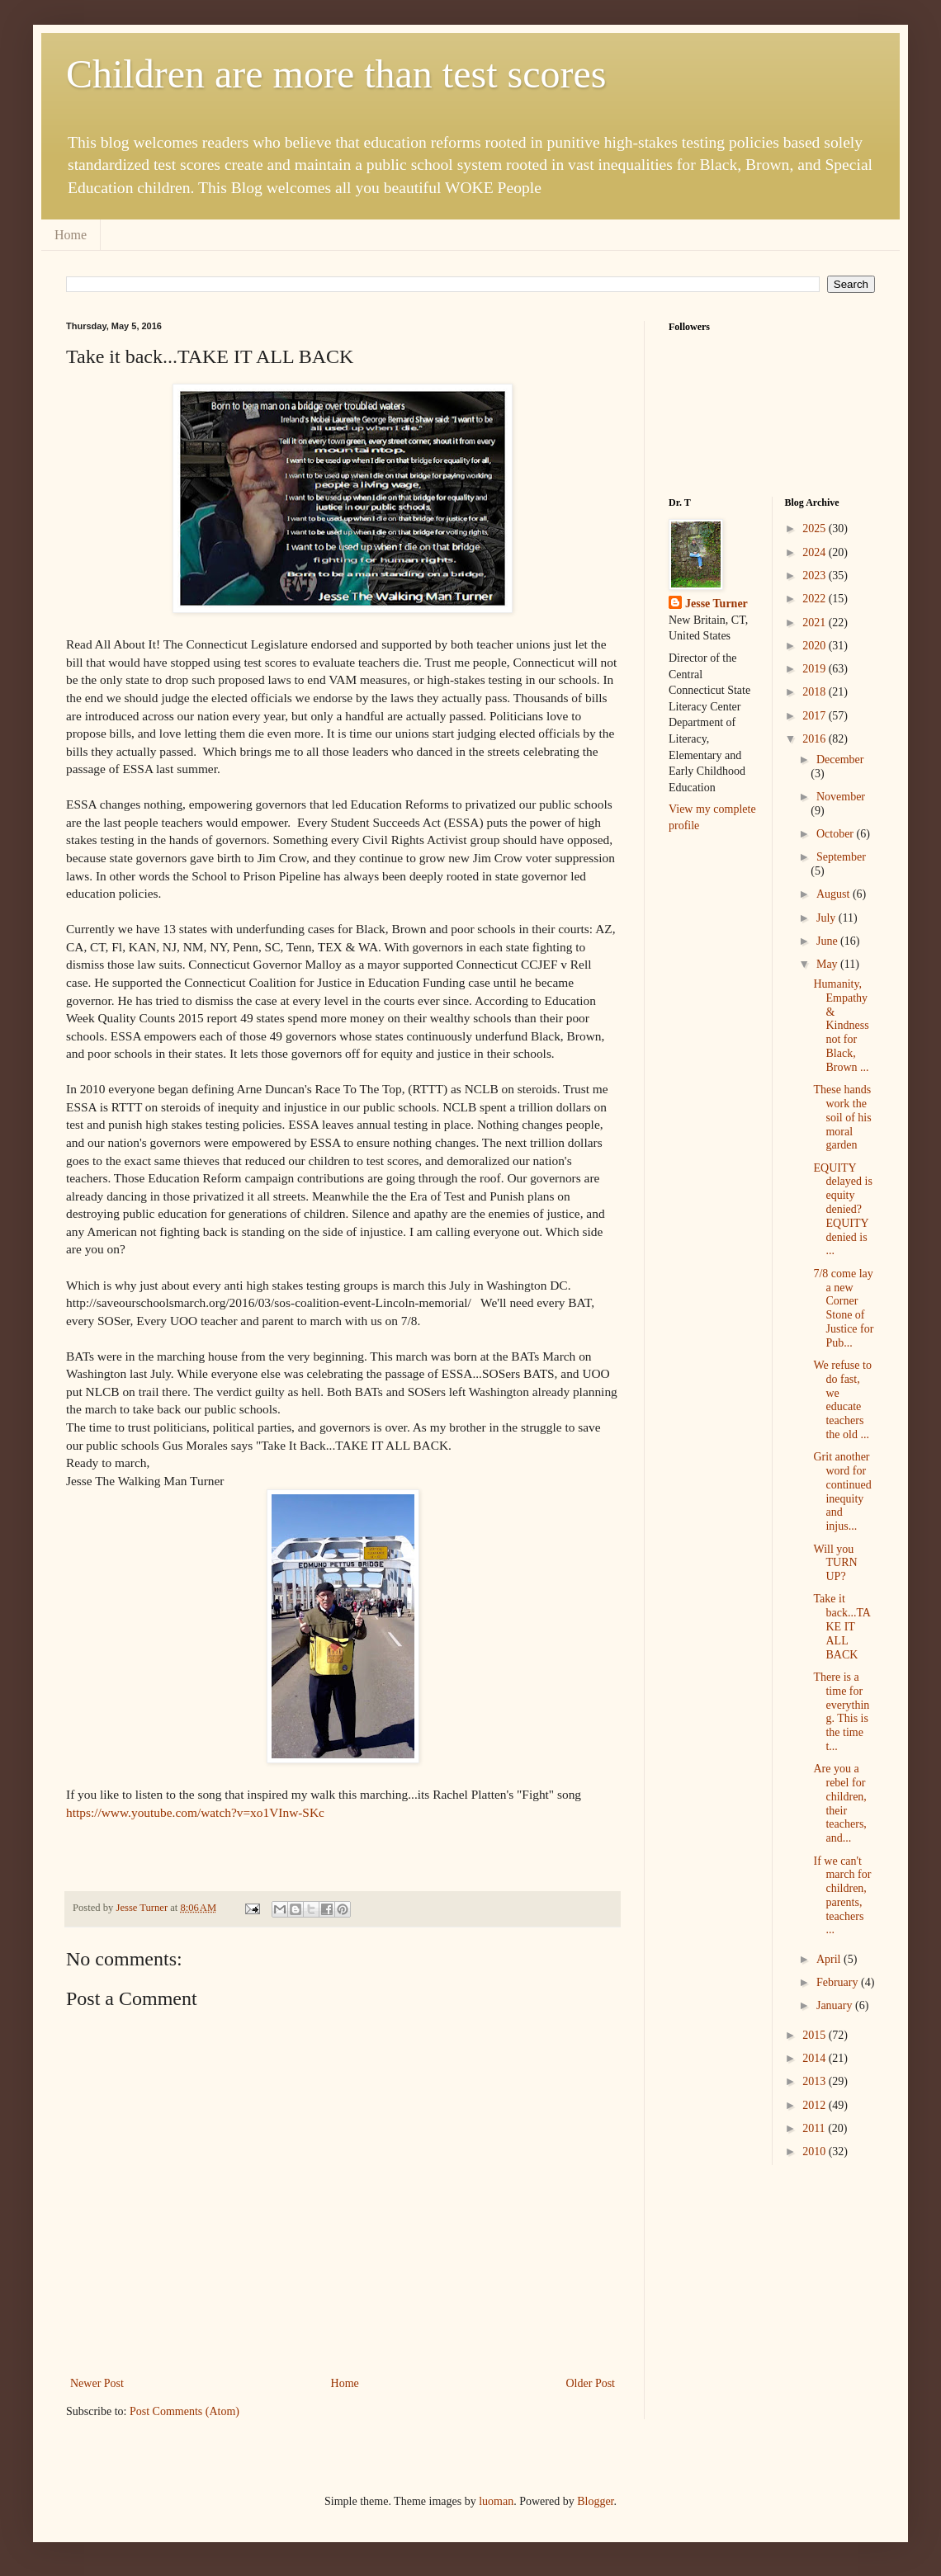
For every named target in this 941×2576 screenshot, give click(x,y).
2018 (815, 692)
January (835, 2005)
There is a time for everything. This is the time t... (841, 1712)
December (840, 759)
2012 (815, 2105)
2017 (815, 716)
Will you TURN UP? (835, 1563)
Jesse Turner (716, 603)
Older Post (591, 2383)
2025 (815, 528)
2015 (815, 2035)
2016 (815, 739)
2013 (815, 2081)
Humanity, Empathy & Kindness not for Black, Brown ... (840, 1025)
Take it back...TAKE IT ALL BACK (841, 1626)
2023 (815, 575)
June (828, 941)
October (836, 834)
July (827, 918)
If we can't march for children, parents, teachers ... (842, 1896)
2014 (815, 2058)
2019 (815, 669)
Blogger (595, 2501)
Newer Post (97, 2383)
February (838, 1982)
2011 (815, 2128)
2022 (815, 598)
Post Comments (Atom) (184, 2411)
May (828, 964)
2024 (815, 552)
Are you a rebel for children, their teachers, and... (839, 1803)
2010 (815, 2151)
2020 (815, 645)
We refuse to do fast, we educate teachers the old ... (842, 1400)
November (840, 796)
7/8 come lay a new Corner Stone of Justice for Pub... (843, 1308)
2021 (815, 622)
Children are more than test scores (336, 74)
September (841, 857)
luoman (496, 2501)
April (830, 1959)
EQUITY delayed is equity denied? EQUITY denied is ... (842, 1209)
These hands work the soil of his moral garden (842, 1117)
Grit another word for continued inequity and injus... (842, 1491)
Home (70, 235)
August (834, 894)
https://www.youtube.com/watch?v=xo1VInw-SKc (195, 1812)
